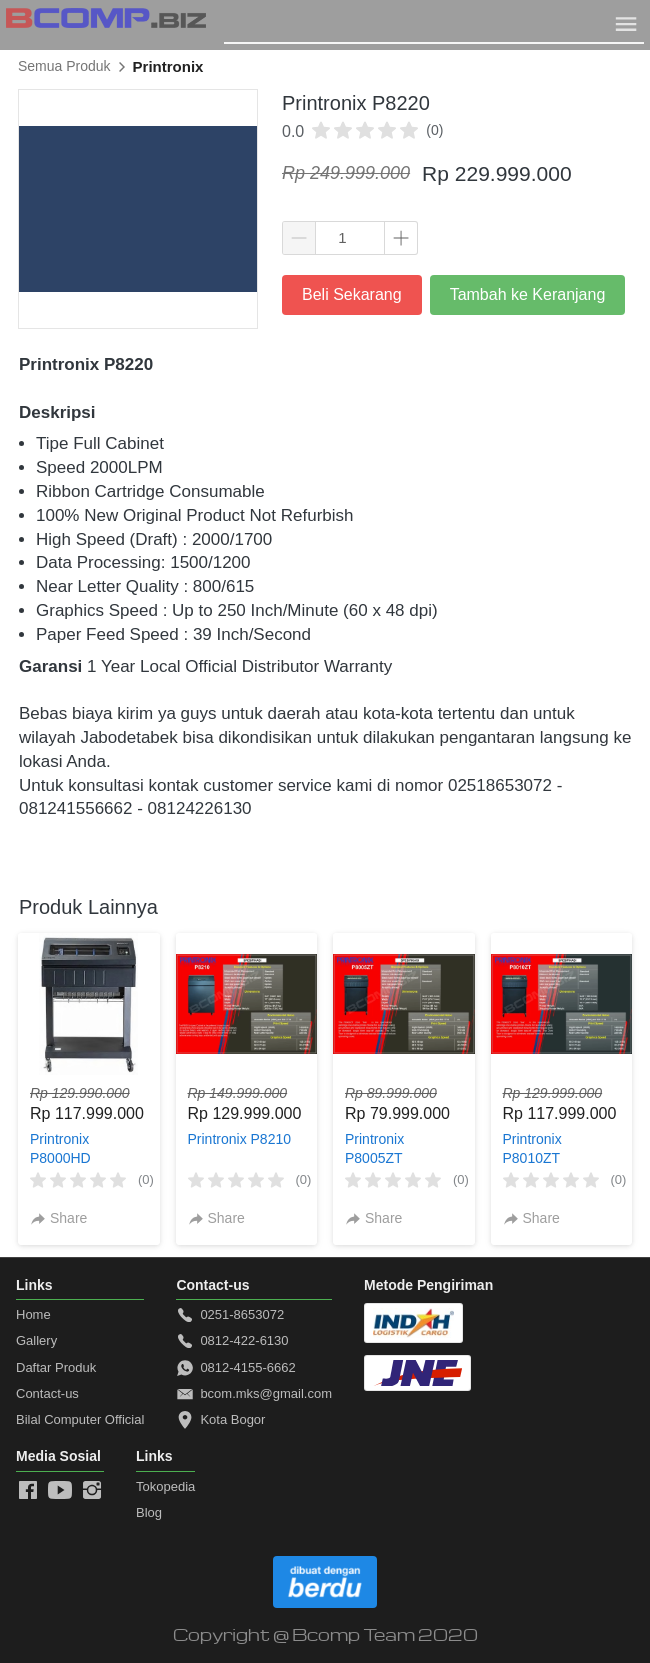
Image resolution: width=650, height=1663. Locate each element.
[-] (28, 1491)
